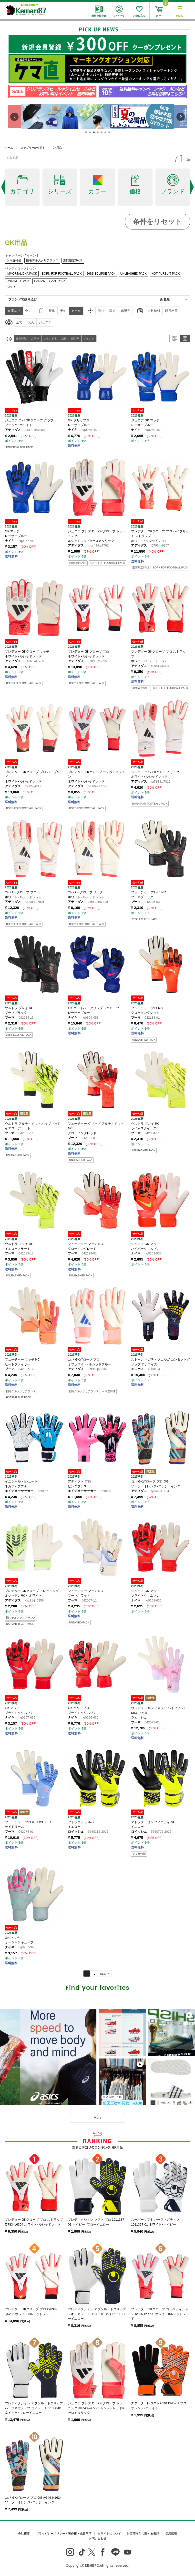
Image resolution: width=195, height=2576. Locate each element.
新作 (52, 311)
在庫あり (14, 311)
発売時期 (21, 338)
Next (103, 1973)
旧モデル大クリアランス (42, 260)
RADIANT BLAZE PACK (49, 281)
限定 (112, 311)
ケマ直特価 (14, 260)
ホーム (9, 147)
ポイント (88, 338)
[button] (86, 132)
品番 (64, 338)
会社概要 (24, 2533)
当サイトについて (109, 2533)
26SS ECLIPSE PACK (101, 273)
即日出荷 (171, 311)
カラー (35, 338)
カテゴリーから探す (33, 147)
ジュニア (45, 322)
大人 (31, 322)
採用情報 (171, 2533)
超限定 (125, 311)
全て (28, 311)
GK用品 (57, 147)
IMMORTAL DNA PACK (22, 273)
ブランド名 (50, 338)
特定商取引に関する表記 (143, 2533)
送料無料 (153, 311)
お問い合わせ (97, 2538)
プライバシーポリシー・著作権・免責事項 (64, 2533)
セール (76, 311)
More (97, 2117)
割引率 (75, 338)
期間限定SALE (72, 260)
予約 (63, 311)
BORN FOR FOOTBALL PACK (62, 273)
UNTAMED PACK (18, 281)
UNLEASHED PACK (133, 273)
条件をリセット (157, 221)
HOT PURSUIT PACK (166, 273)
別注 (101, 311)
